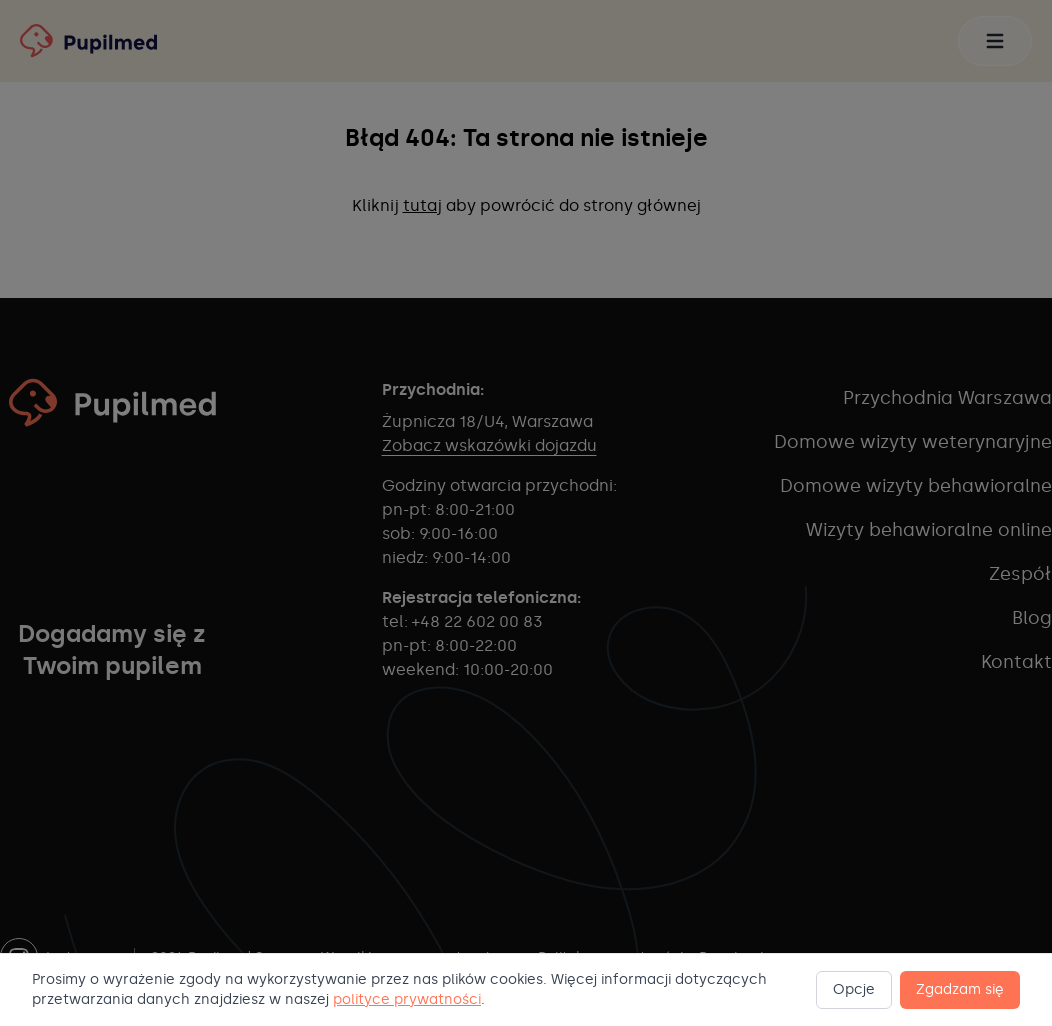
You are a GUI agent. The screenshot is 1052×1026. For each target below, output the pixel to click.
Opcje (854, 989)
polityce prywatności (407, 999)
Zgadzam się (960, 989)
